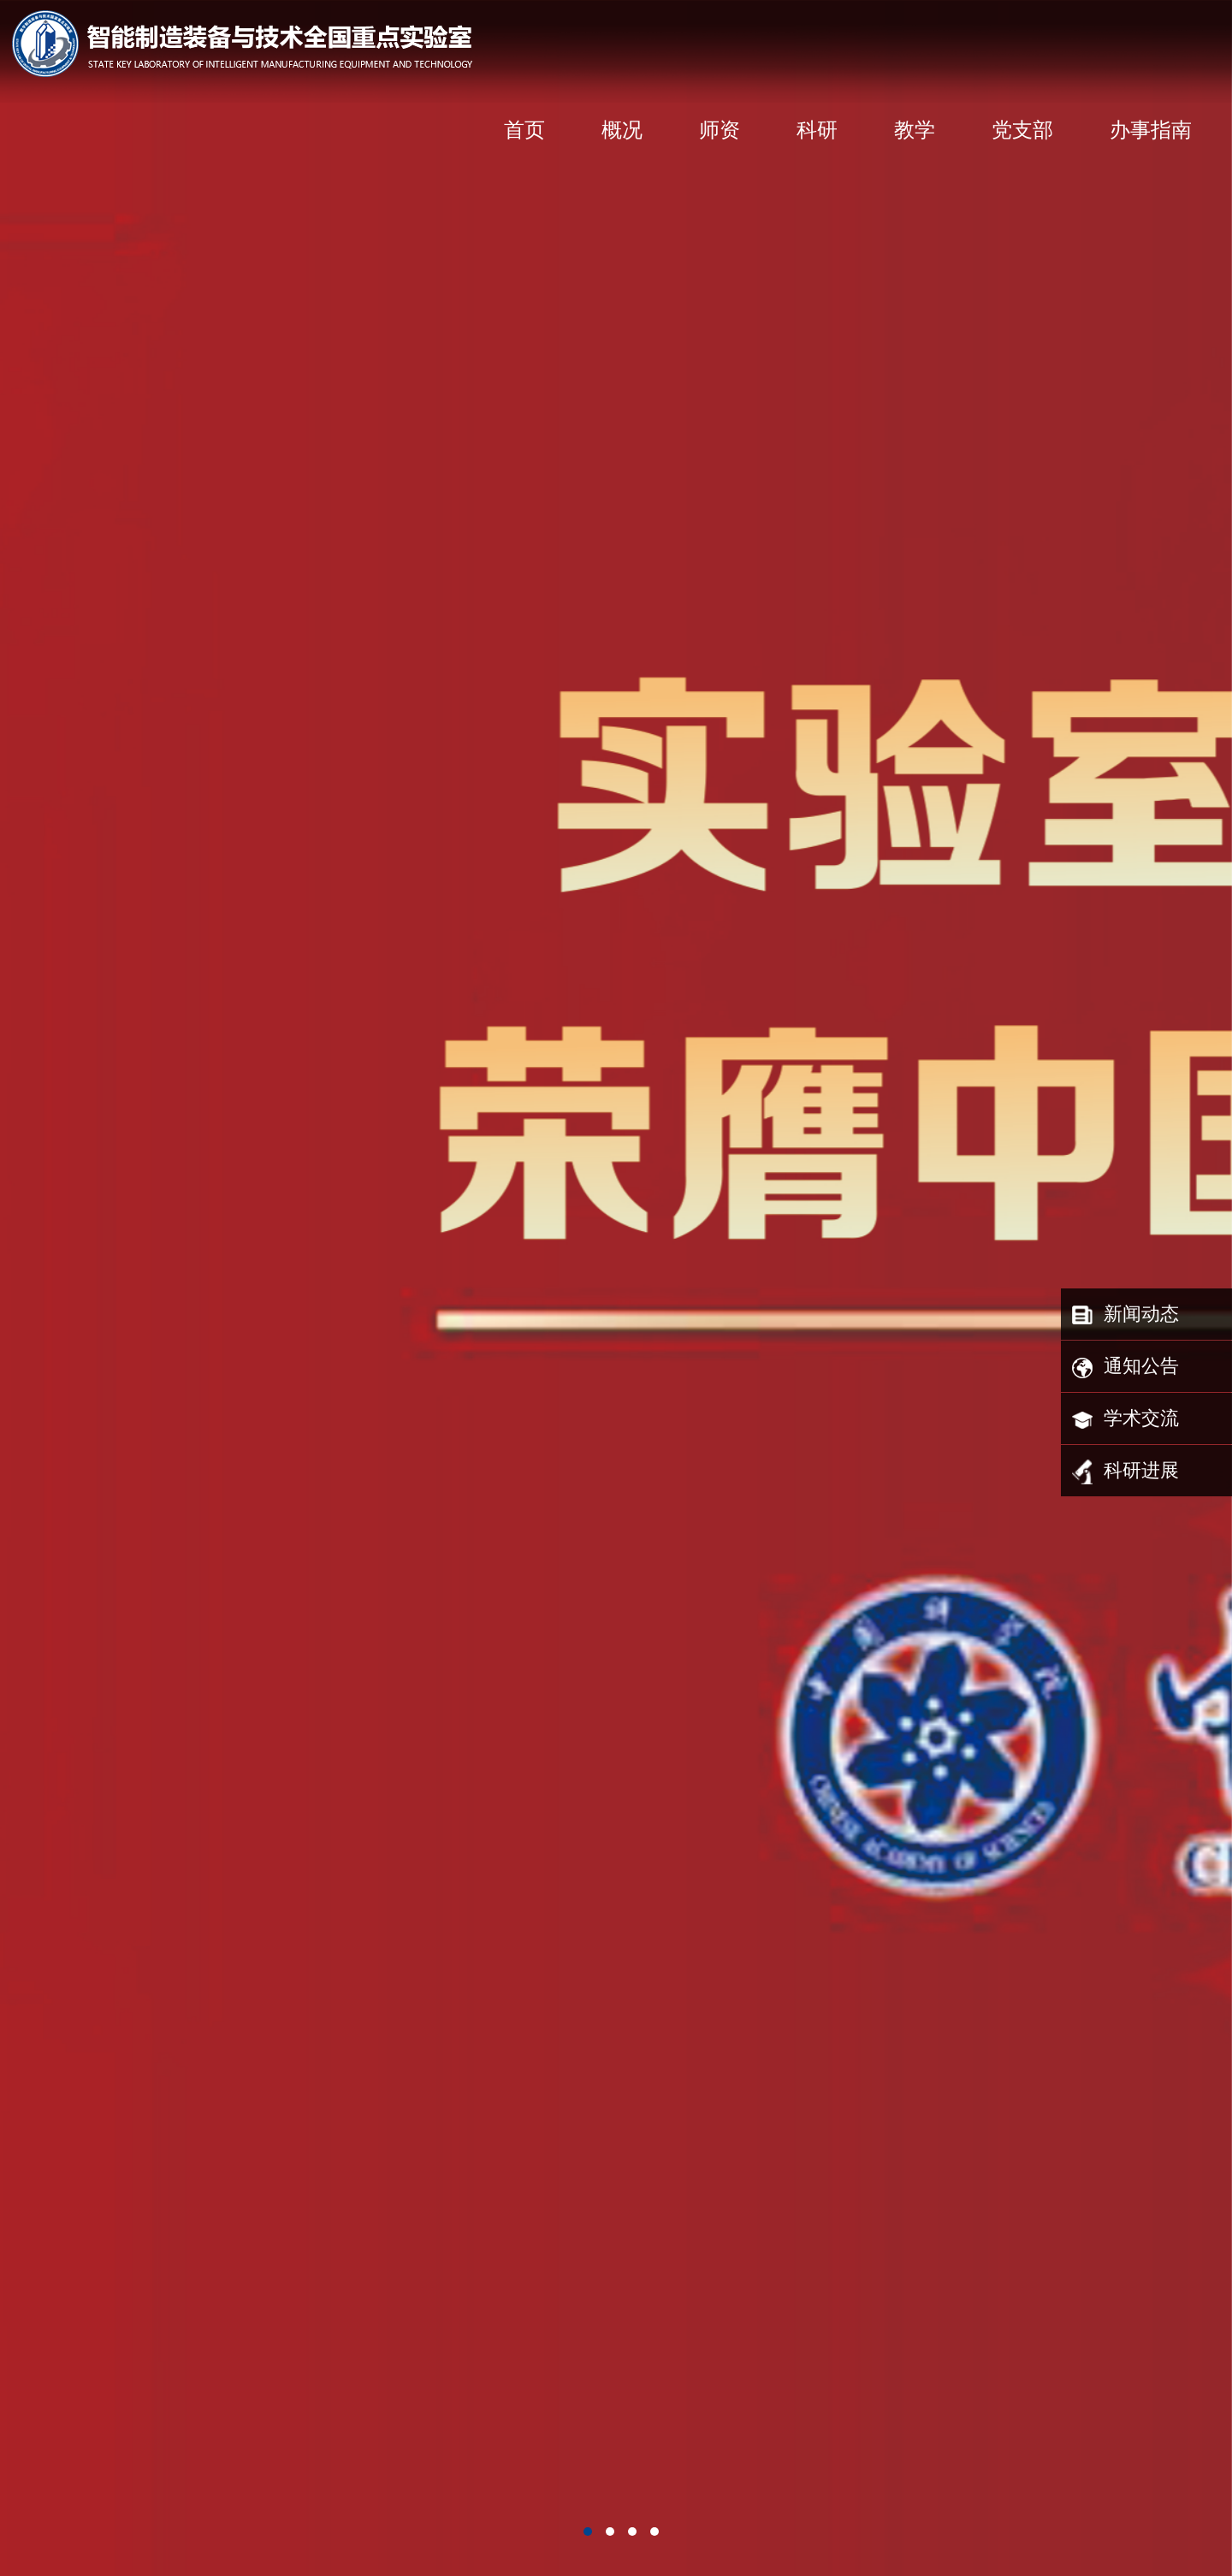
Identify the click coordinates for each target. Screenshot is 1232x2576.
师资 (719, 130)
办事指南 (1151, 130)
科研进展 (1125, 1472)
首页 (524, 130)
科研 (817, 130)
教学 (914, 130)
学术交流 (1125, 1420)
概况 (622, 130)
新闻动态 (1125, 1315)
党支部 (1022, 130)
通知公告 (1125, 1368)
